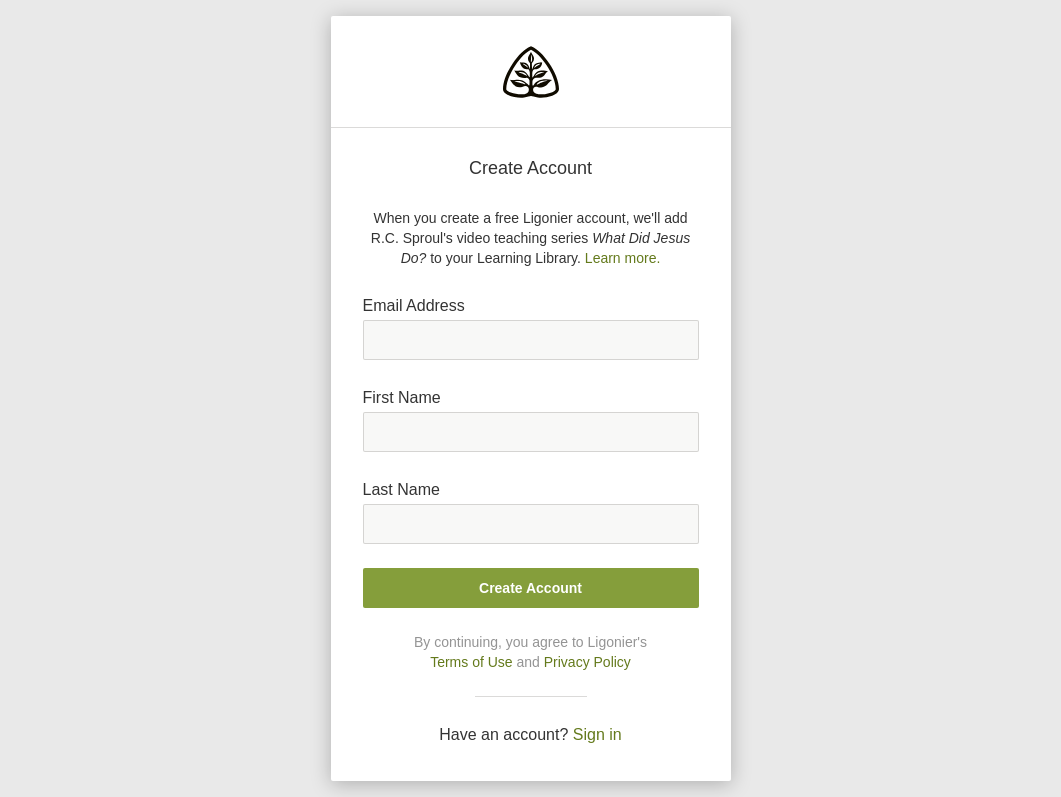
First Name (402, 397)
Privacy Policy (587, 662)
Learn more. (622, 258)
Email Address (414, 305)
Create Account (530, 588)
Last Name (401, 489)
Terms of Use (471, 662)
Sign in (597, 734)
